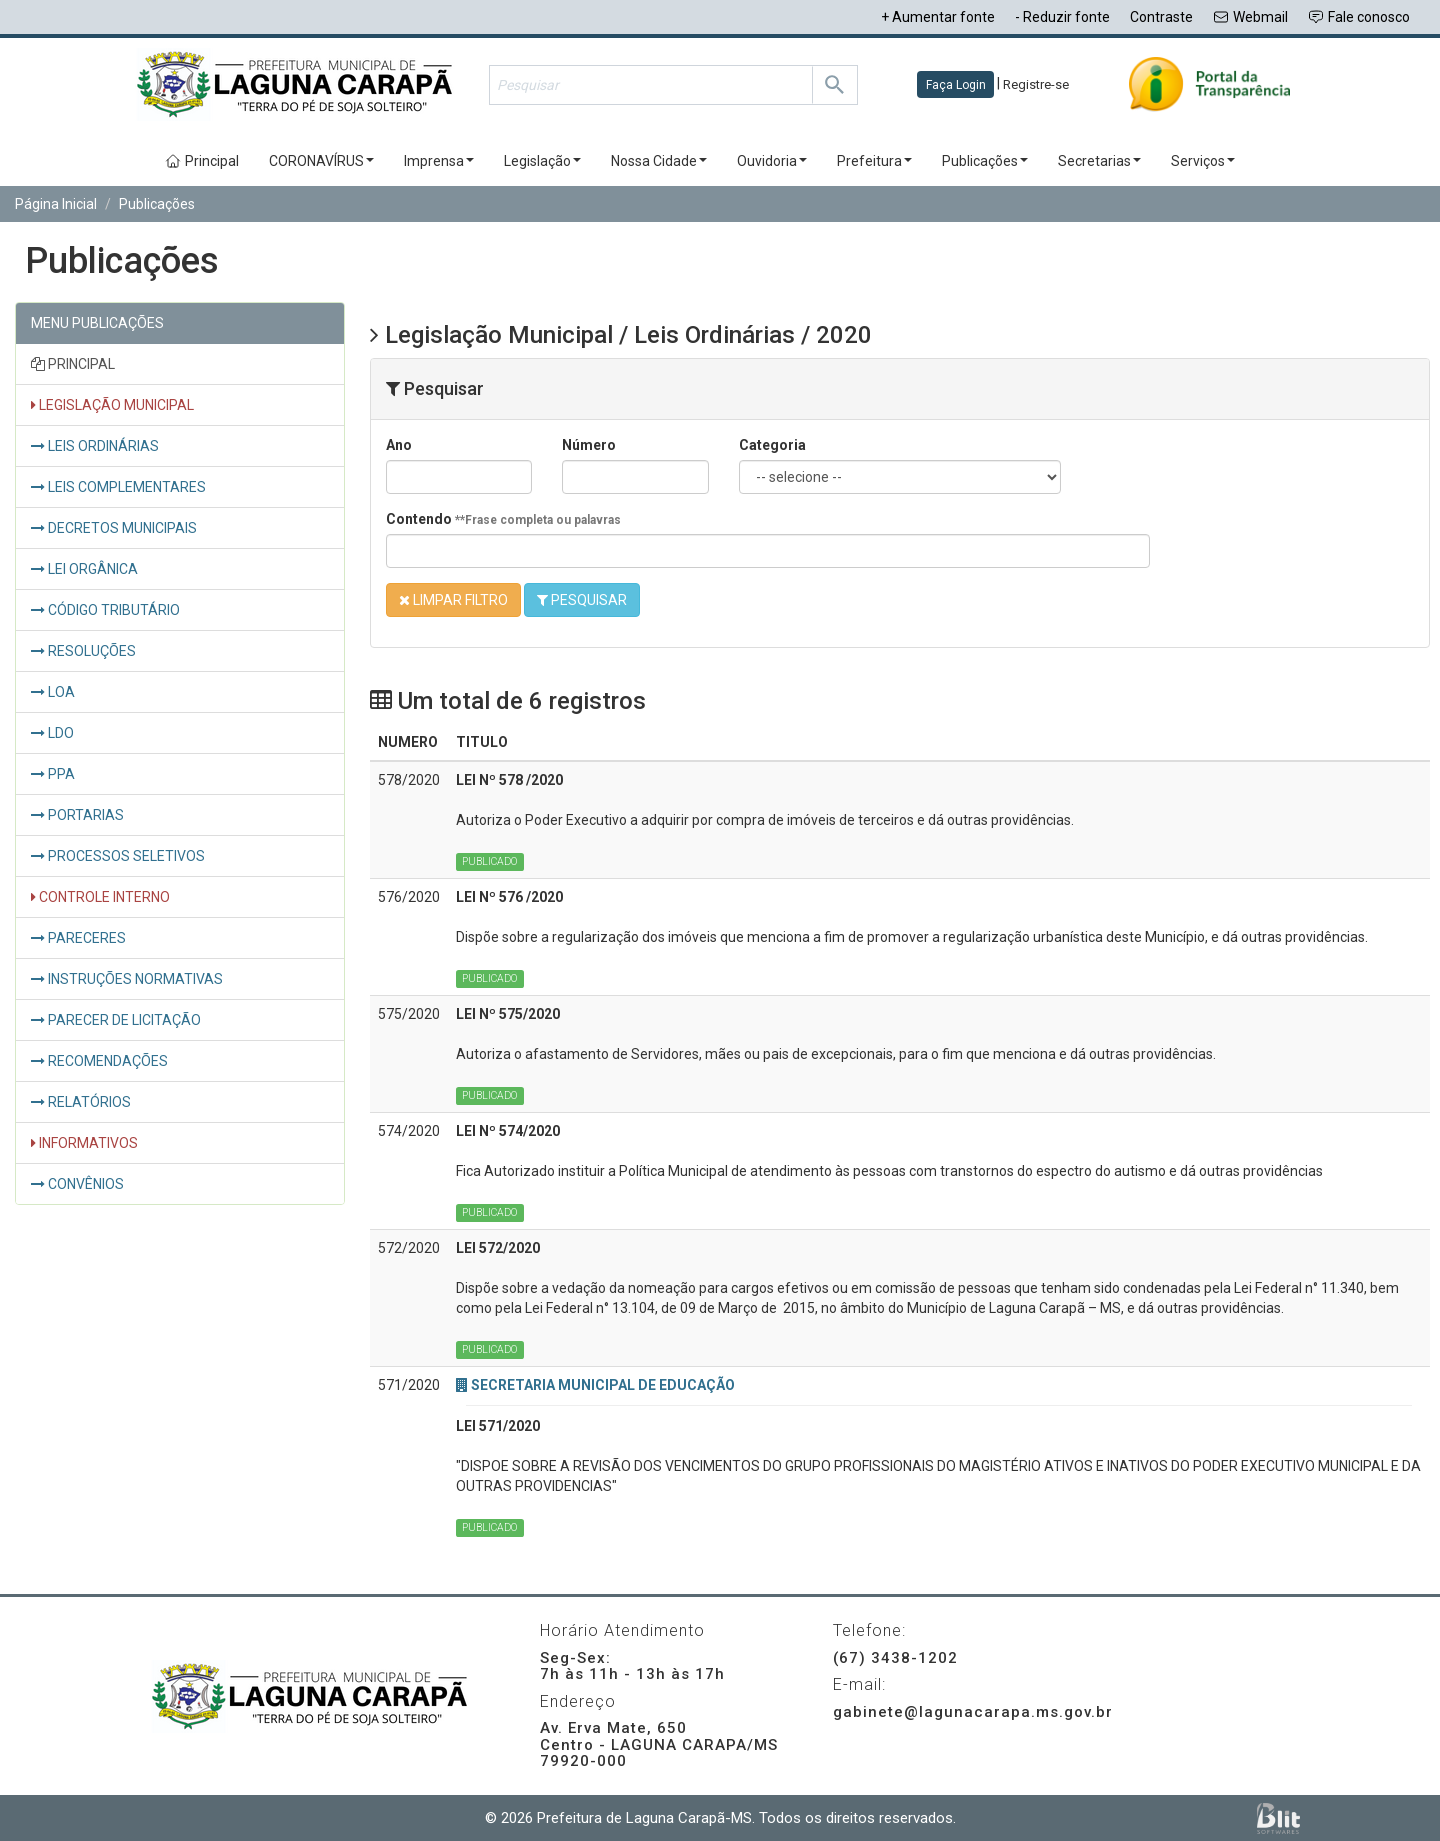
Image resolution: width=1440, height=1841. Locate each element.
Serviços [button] (1203, 161)
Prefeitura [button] (874, 161)
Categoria (772, 445)
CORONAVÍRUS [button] (321, 161)
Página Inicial (56, 204)
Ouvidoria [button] (772, 161)
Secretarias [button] (1099, 161)
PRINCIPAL (73, 364)
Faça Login (956, 85)
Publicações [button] (985, 161)
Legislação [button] (542, 161)
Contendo (503, 519)
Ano (399, 445)
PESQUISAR (582, 600)
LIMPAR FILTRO (453, 600)
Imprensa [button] (439, 161)
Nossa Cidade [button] (659, 161)
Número (589, 445)
